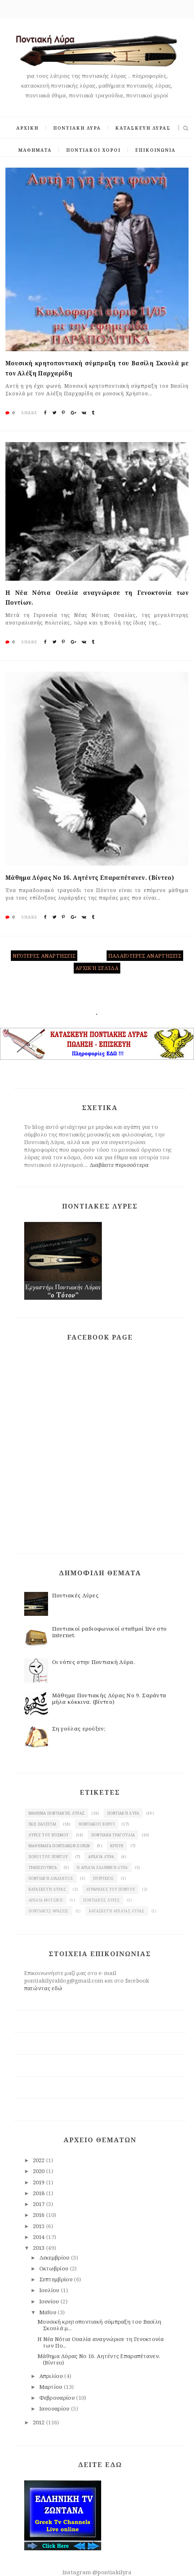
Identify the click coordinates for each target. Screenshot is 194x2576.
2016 (40, 2214)
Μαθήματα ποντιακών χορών (59, 1845)
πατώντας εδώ (43, 1988)
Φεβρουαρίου (58, 2397)
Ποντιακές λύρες (101, 1900)
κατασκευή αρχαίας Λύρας (117, 1910)
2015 (40, 2226)
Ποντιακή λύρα (123, 1813)
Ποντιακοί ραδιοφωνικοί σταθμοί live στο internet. (109, 1632)
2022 (40, 2160)
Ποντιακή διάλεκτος (51, 1878)
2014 (40, 2236)
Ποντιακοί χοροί (97, 1824)
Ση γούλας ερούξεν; (78, 1728)
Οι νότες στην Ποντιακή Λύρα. (93, 1661)
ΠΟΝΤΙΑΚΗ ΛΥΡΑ (77, 128)
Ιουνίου (50, 2301)
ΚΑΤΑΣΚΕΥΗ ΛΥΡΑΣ (143, 128)
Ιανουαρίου (55, 2408)
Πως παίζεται (42, 1824)
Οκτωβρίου (54, 2268)
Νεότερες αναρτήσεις (44, 955)
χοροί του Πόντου (48, 1856)
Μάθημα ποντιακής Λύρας (57, 1813)
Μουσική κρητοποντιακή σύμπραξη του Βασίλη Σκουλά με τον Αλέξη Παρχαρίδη (97, 368)
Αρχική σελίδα (97, 968)
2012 (40, 2422)
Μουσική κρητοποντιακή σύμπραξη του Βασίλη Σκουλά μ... (99, 2325)
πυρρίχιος (103, 1878)
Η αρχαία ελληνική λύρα (102, 1867)
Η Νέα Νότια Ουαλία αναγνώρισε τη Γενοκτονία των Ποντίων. (97, 597)
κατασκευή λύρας (47, 1889)
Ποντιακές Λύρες (75, 1595)
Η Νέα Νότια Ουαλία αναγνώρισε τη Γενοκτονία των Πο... (101, 2342)
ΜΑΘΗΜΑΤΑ (35, 150)
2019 (40, 2182)
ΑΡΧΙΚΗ (27, 128)
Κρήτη (117, 1845)
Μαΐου (48, 2312)
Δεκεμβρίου (55, 2257)
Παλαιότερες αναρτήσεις (144, 955)
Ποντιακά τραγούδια (113, 1834)
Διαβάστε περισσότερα (119, 1164)
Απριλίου (52, 2375)
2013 (40, 2247)
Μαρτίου (51, 2386)
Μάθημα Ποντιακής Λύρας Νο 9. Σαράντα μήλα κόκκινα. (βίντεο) (109, 1698)
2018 (40, 2193)
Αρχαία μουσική (46, 1900)
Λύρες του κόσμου (49, 1834)
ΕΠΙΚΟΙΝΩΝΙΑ (155, 150)
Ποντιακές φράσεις (49, 1910)
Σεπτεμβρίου (56, 2279)
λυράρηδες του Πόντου (110, 1889)
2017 (40, 2203)
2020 (40, 2170)
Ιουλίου (50, 2290)
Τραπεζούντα (43, 1867)
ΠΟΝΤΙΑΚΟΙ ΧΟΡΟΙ (93, 150)
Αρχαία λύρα (101, 1856)
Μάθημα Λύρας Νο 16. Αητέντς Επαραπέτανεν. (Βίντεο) (89, 878)
